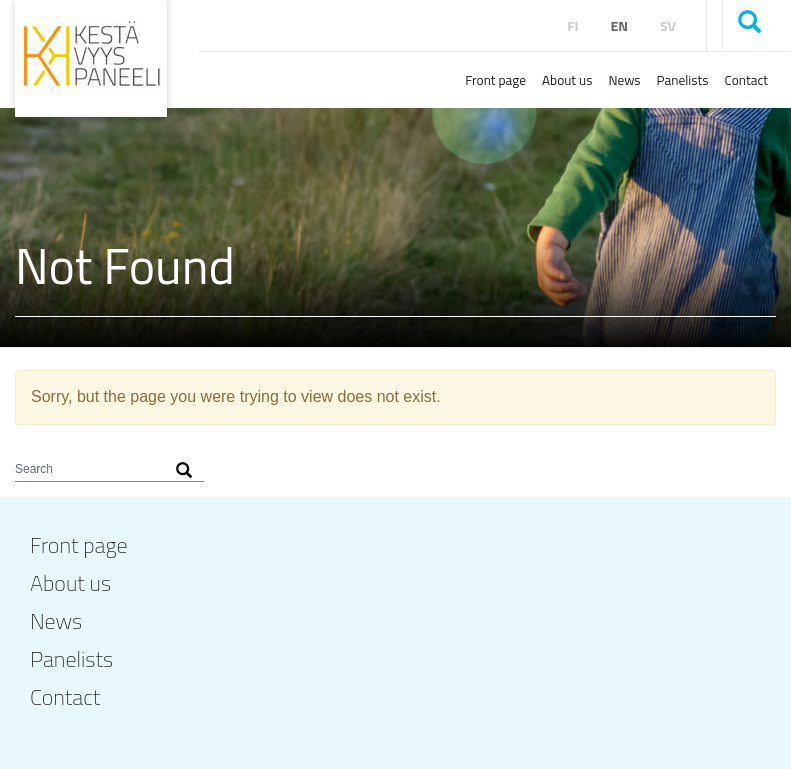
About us (567, 80)
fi (572, 25)
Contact (746, 80)
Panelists (683, 80)
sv (668, 25)
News (624, 80)
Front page (495, 80)
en (619, 25)
